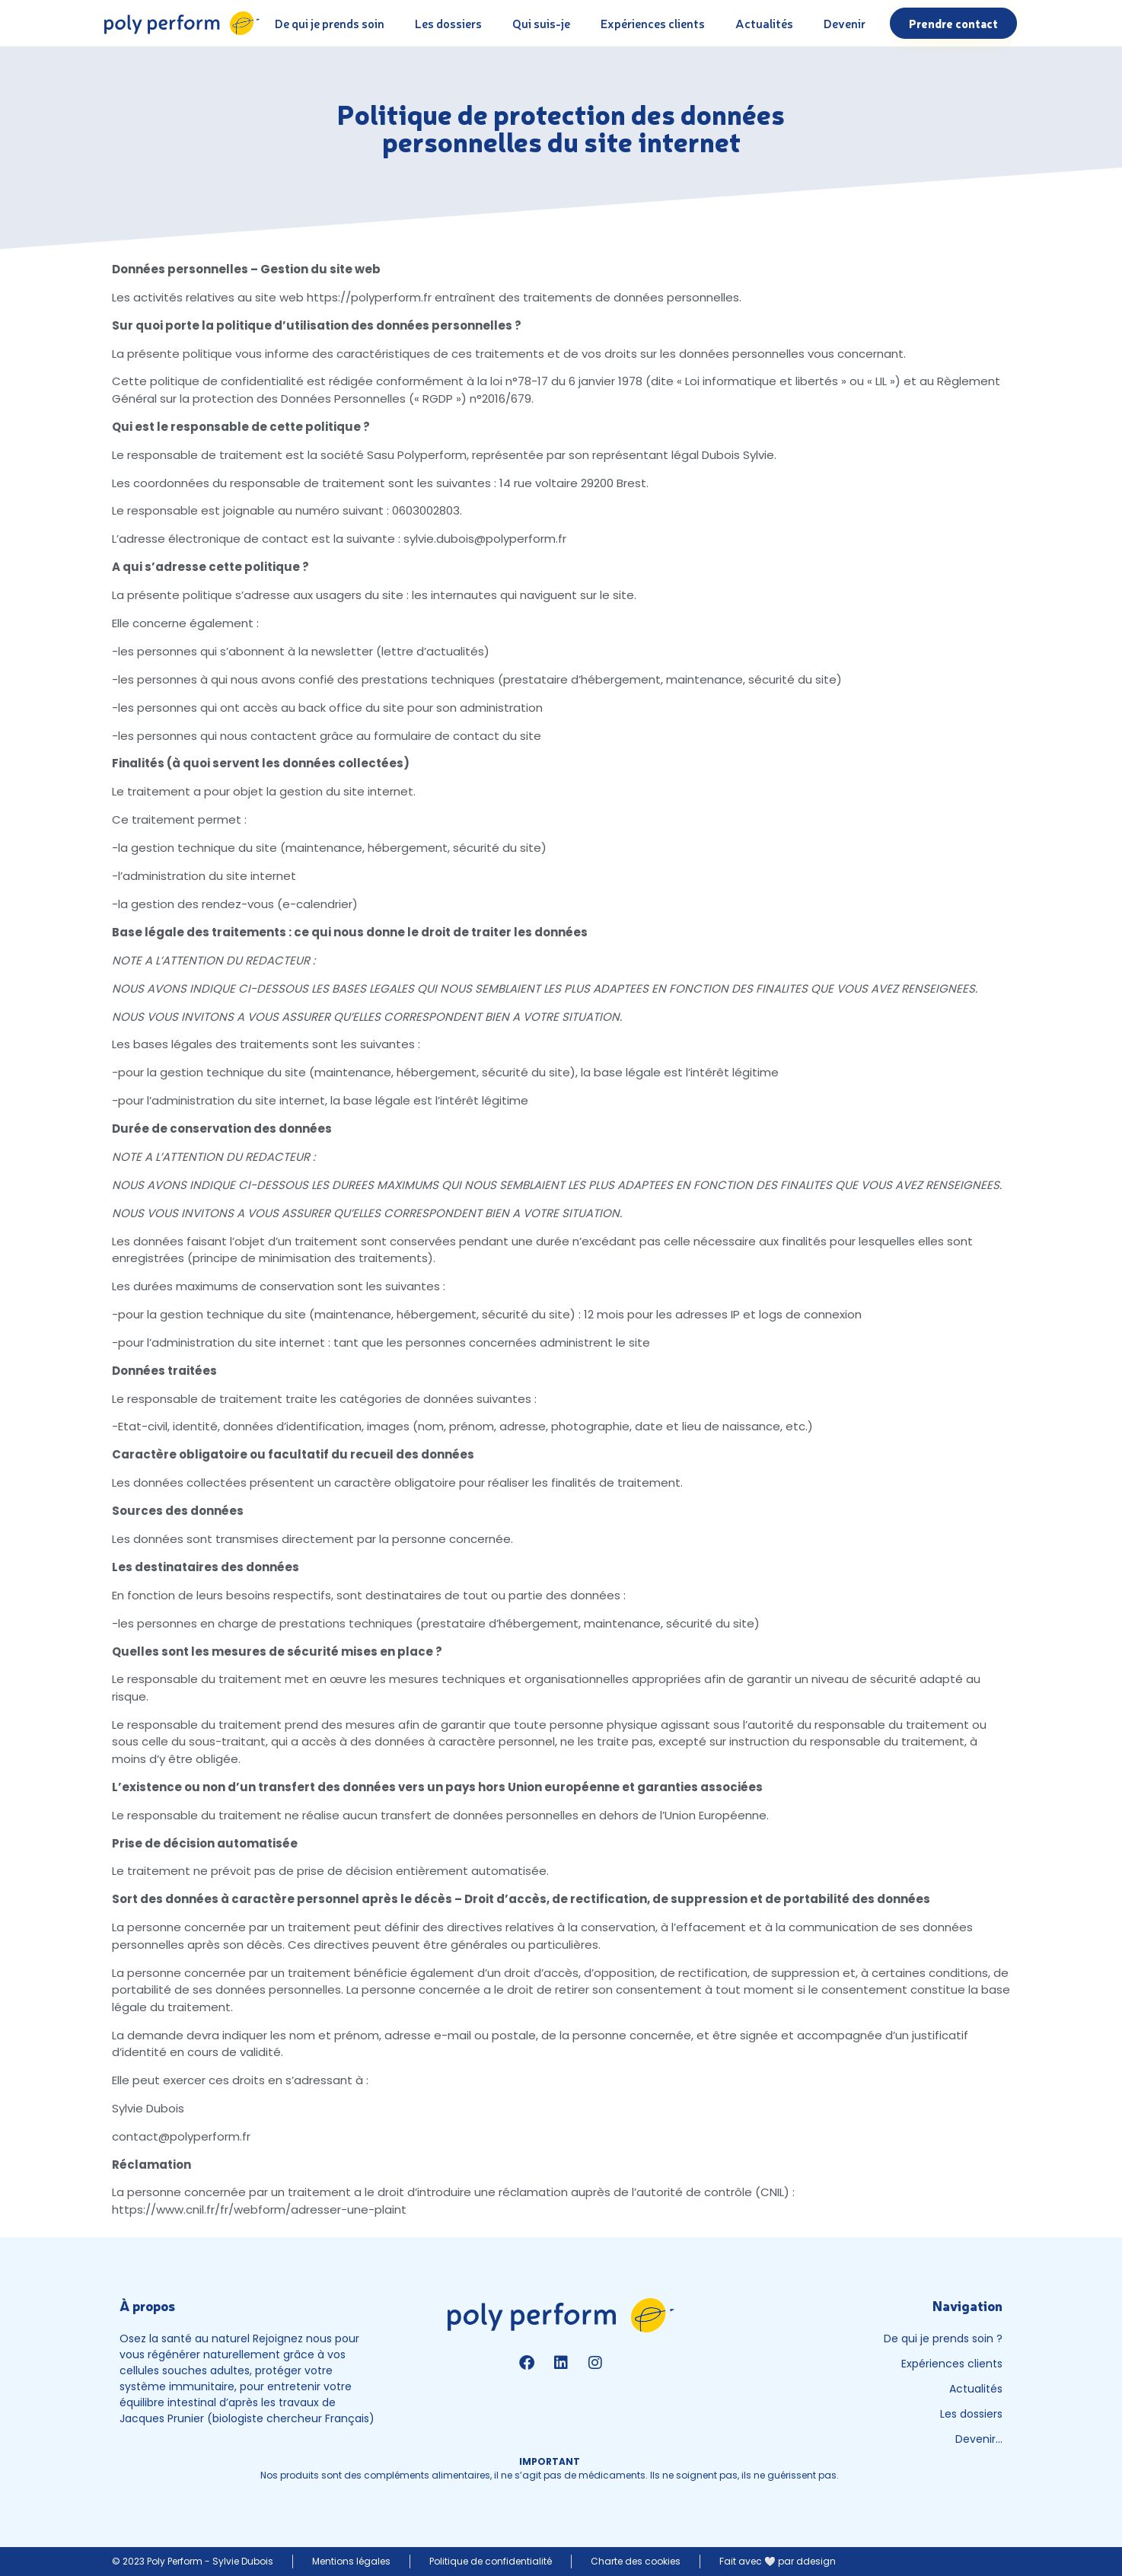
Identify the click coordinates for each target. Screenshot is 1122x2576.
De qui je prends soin (329, 22)
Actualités (764, 22)
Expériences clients (653, 22)
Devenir (844, 22)
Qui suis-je (541, 22)
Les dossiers (448, 22)
